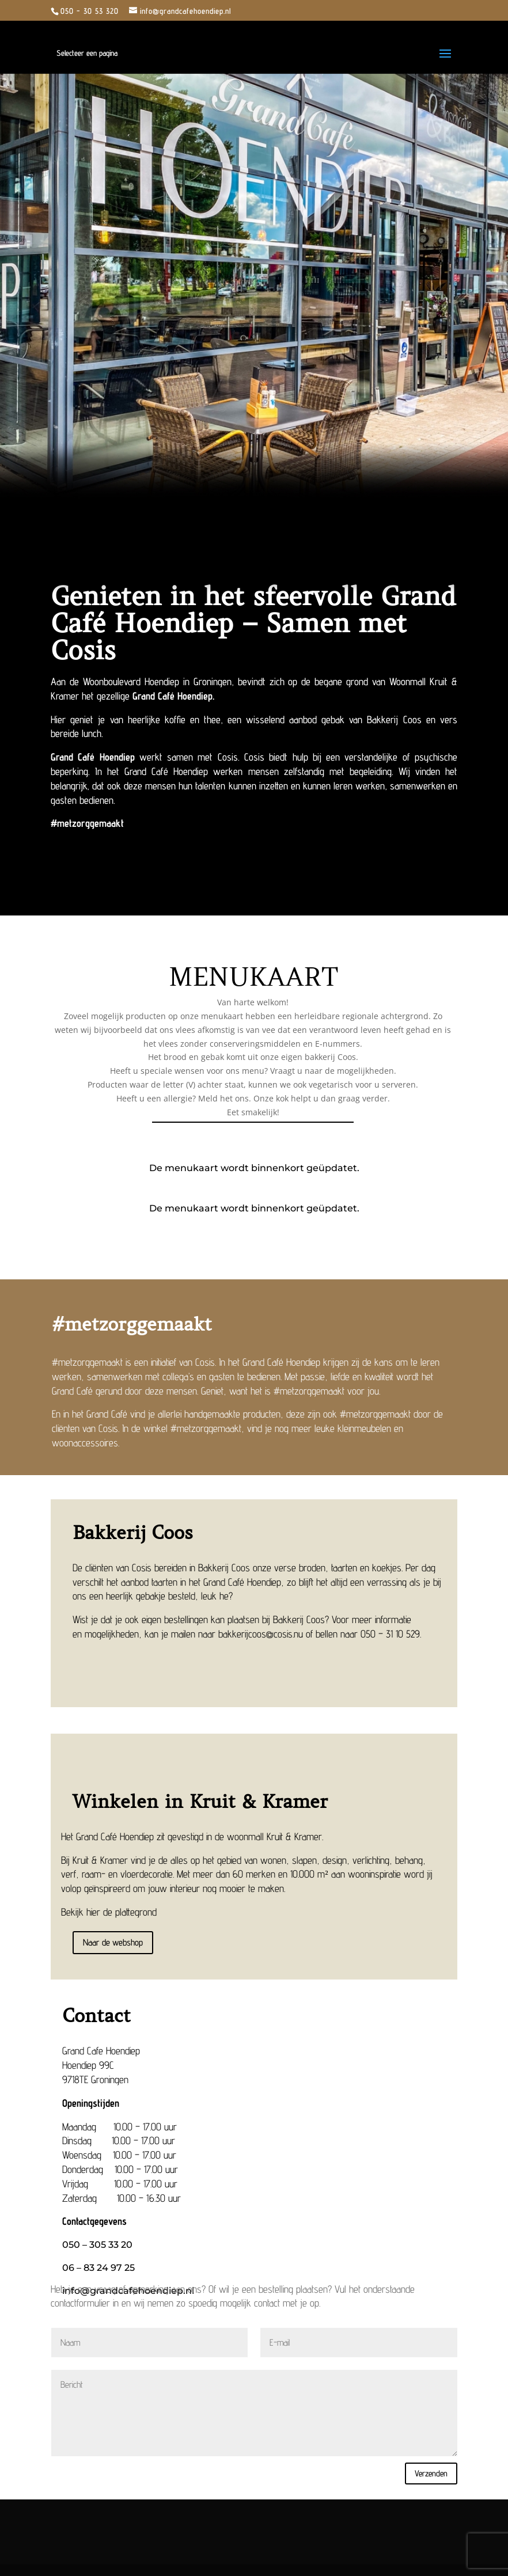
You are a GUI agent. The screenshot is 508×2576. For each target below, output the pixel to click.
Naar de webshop (113, 1942)
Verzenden (431, 2473)
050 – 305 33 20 (97, 2244)
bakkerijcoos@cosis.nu (260, 1634)
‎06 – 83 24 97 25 (98, 2267)
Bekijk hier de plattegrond (109, 1912)
